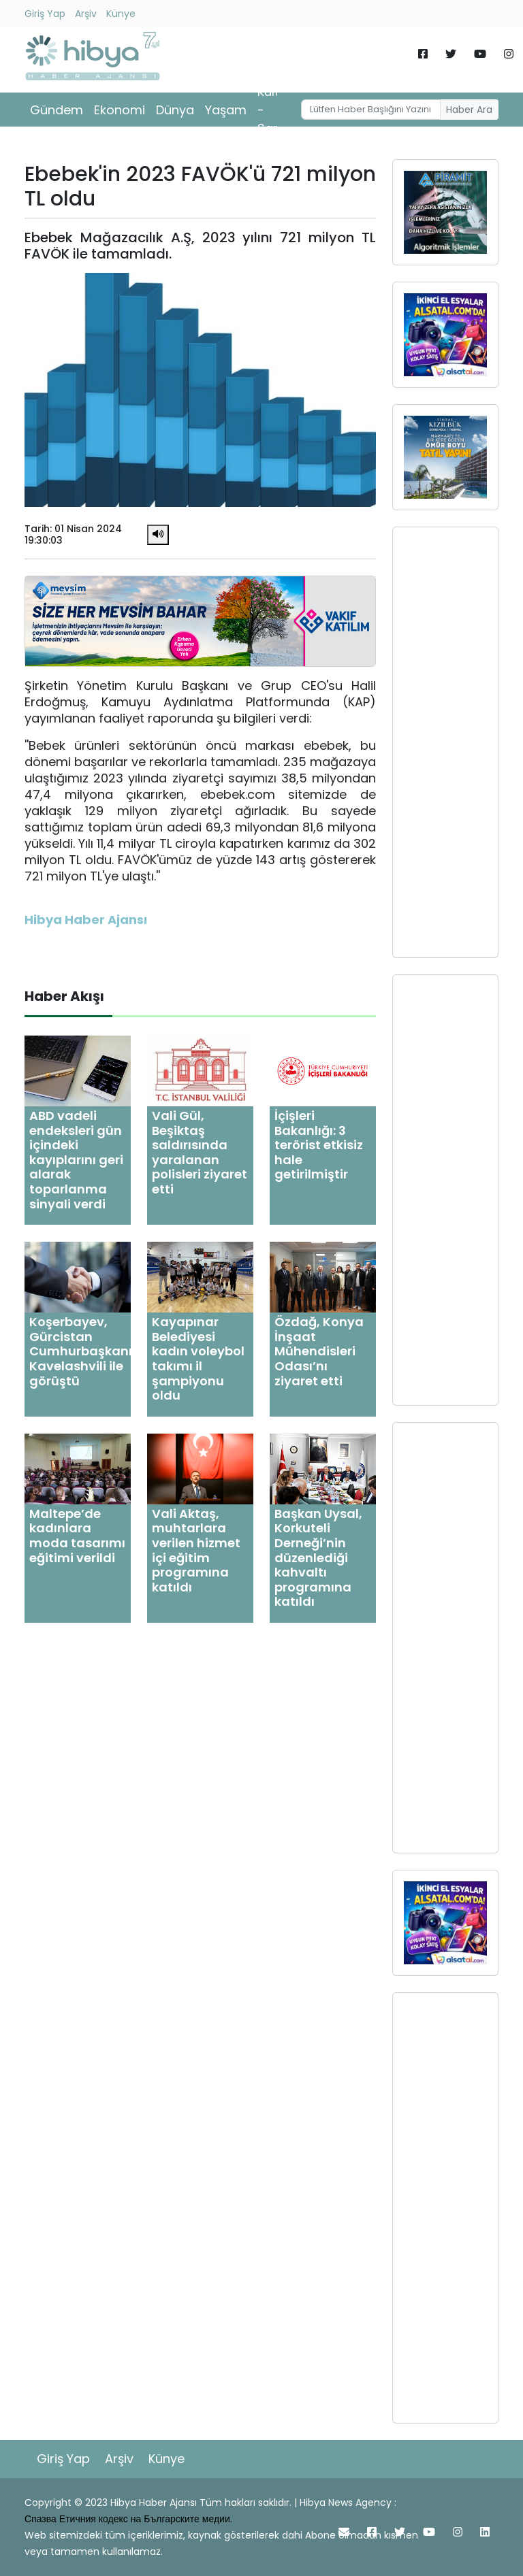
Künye (121, 13)
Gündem (56, 109)
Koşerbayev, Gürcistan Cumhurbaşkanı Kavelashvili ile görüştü (80, 1351)
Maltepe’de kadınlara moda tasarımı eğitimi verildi (77, 1535)
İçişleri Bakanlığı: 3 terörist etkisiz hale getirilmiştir (318, 1145)
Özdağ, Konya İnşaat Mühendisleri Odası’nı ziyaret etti (319, 1351)
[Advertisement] (445, 742)
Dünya (175, 109)
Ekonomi (119, 109)
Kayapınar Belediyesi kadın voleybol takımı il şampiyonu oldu (198, 1358)
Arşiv (86, 13)
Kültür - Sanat (275, 110)
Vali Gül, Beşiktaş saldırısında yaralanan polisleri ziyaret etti (199, 1152)
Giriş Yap (45, 13)
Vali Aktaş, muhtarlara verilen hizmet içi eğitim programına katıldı (196, 1550)
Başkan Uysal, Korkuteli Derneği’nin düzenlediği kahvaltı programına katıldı (318, 1558)
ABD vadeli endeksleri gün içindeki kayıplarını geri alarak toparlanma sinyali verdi (76, 1159)
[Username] (371, 109)
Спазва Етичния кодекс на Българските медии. (128, 2519)
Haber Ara (469, 109)
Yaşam (226, 109)
